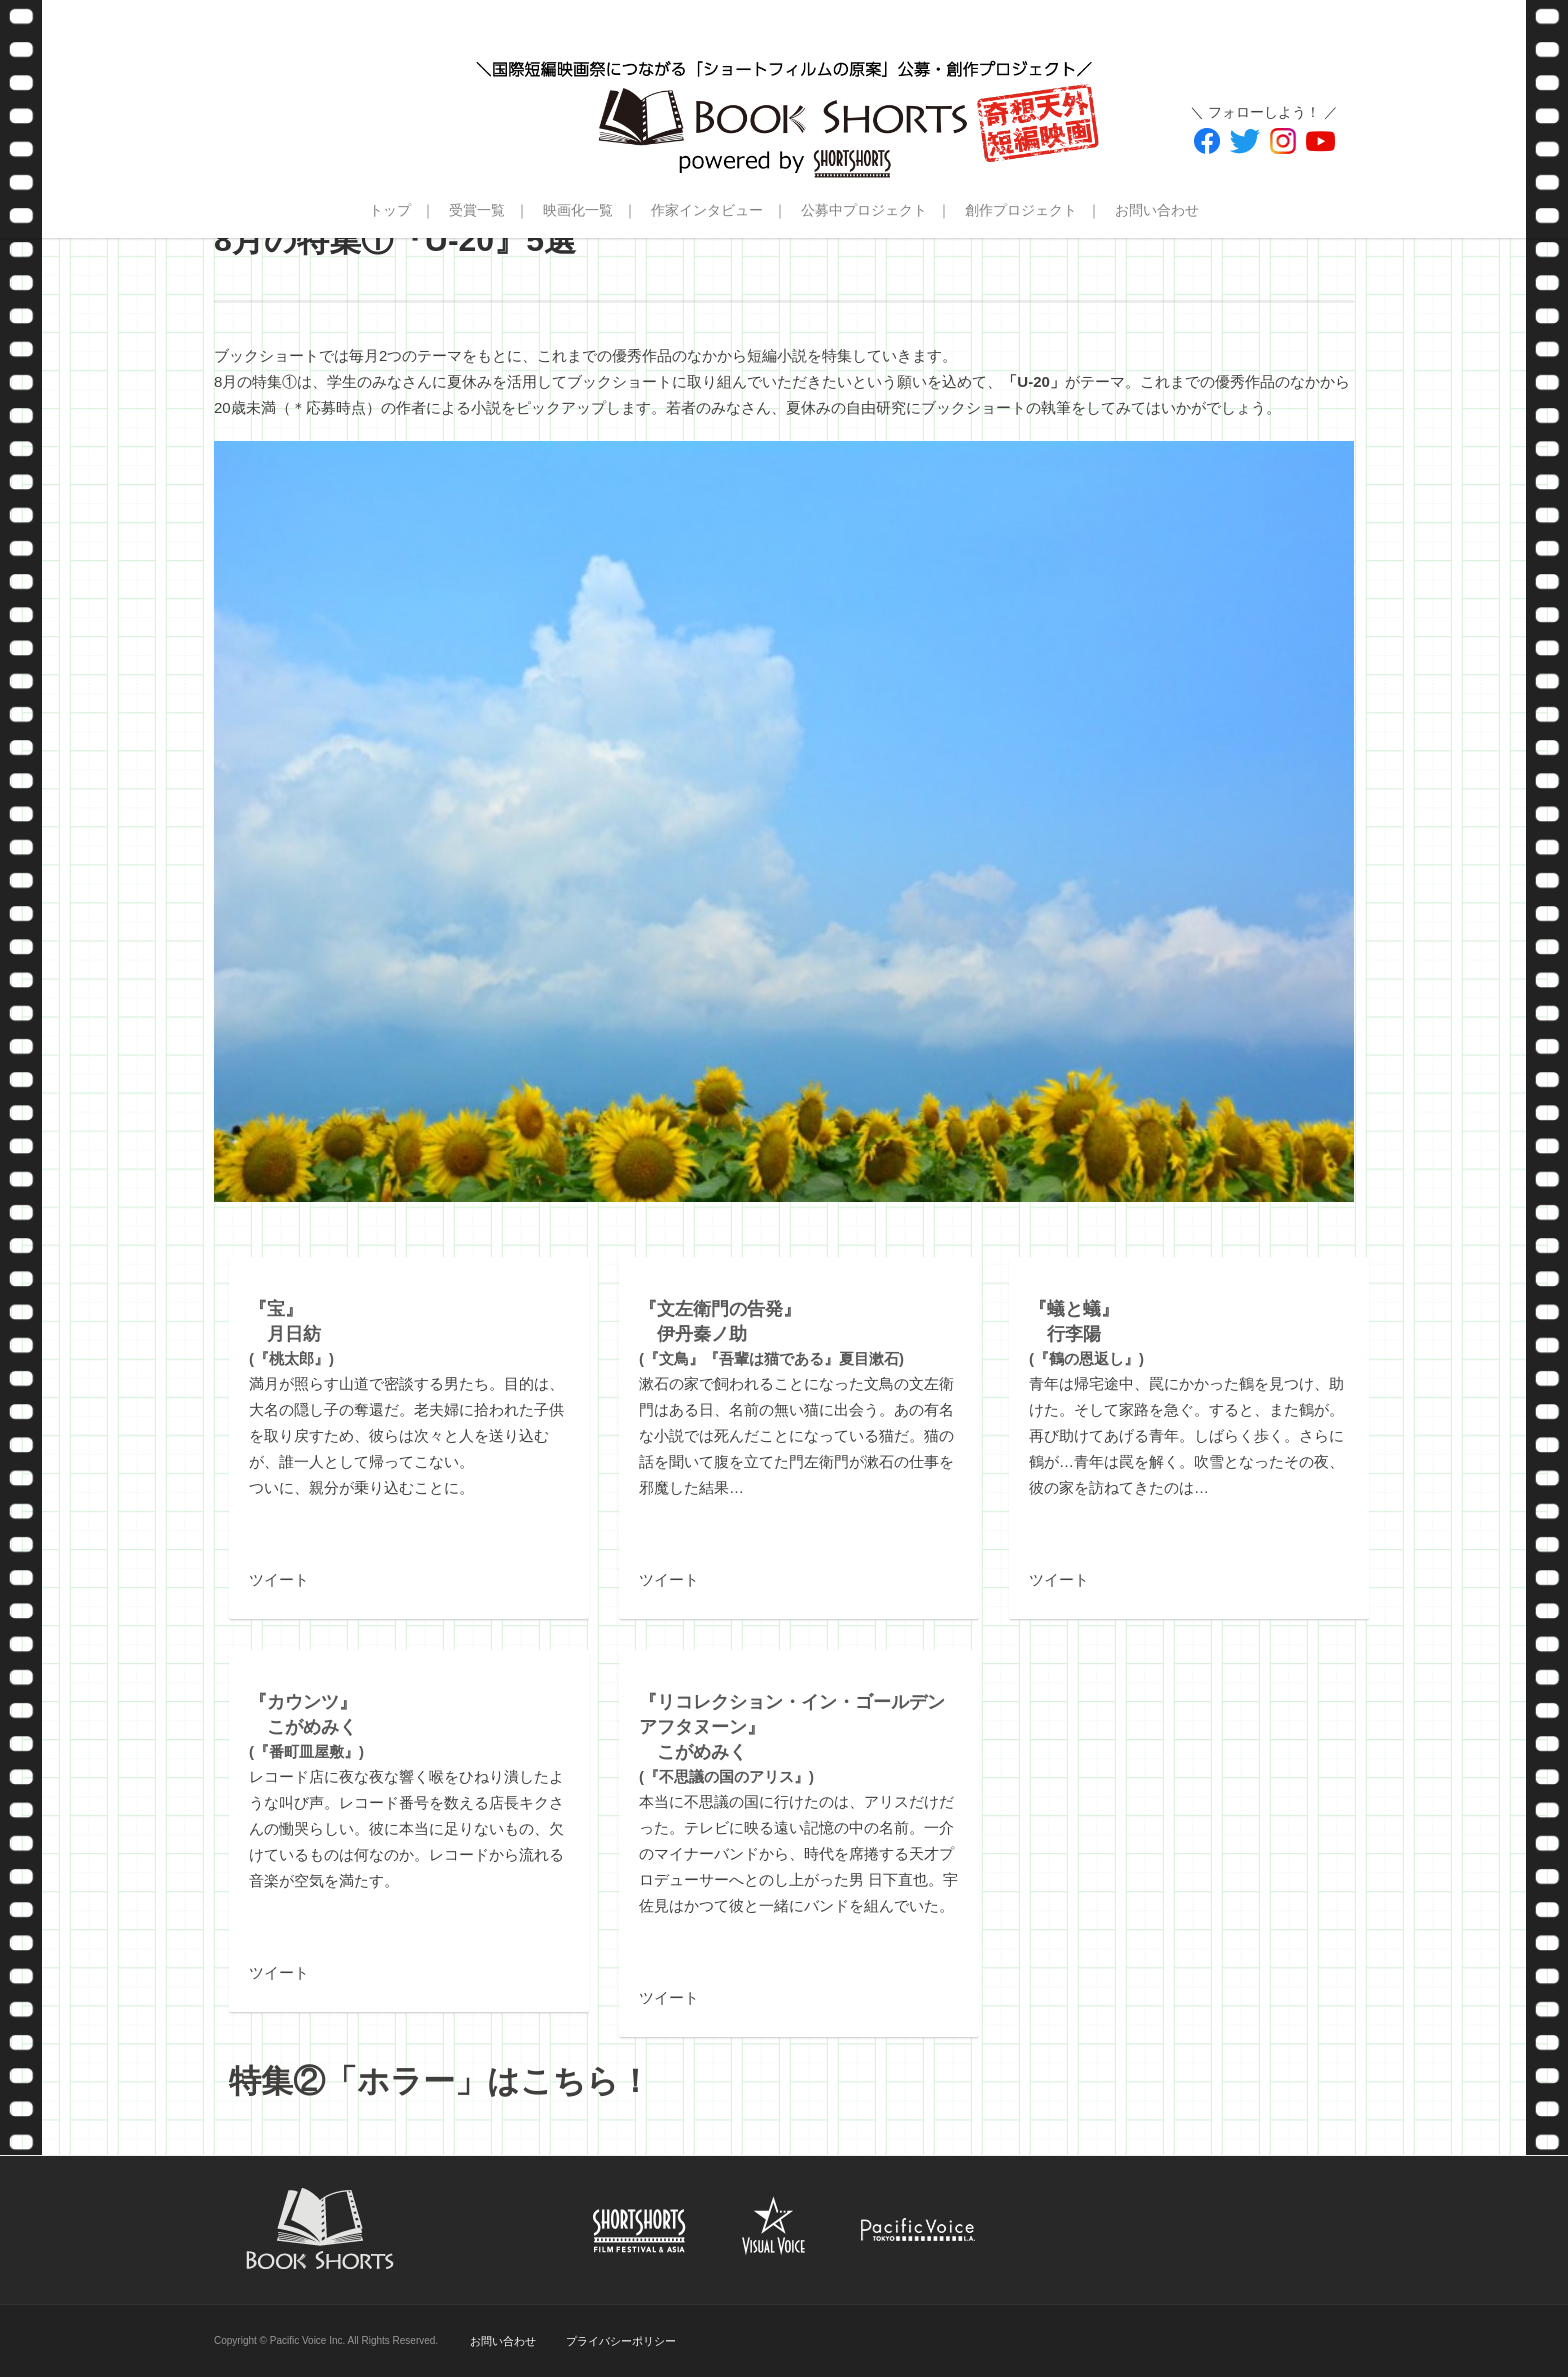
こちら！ (585, 2081)
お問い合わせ (1157, 210)
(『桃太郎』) (291, 1334)
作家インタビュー (707, 210)
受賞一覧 (477, 210)
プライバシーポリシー (621, 2341)
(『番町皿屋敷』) (306, 1727)
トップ (390, 210)
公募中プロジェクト (864, 210)
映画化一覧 (578, 210)
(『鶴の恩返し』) (1086, 1334)
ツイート (279, 1579)
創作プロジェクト (1021, 210)
